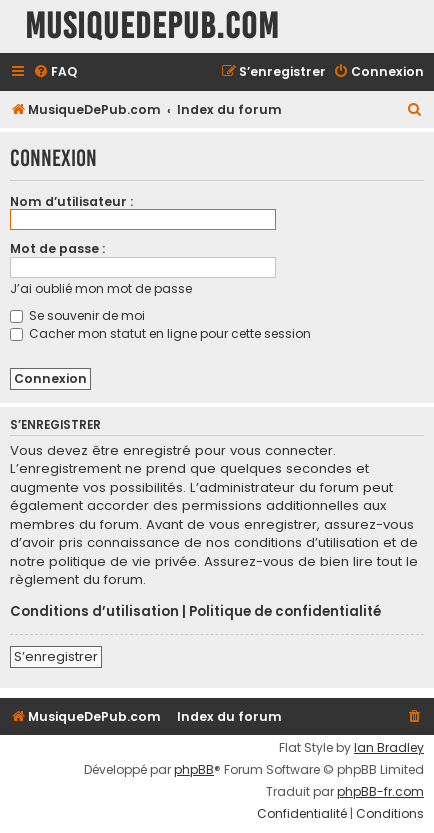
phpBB (194, 770)
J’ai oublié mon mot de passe (101, 288)
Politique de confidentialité (285, 612)
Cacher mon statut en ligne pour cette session (160, 333)
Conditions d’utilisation (94, 612)
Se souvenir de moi (77, 315)
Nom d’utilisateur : (71, 201)
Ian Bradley (389, 748)
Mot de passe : (57, 248)
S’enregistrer (56, 656)
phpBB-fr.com (380, 792)
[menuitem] (55, 72)
